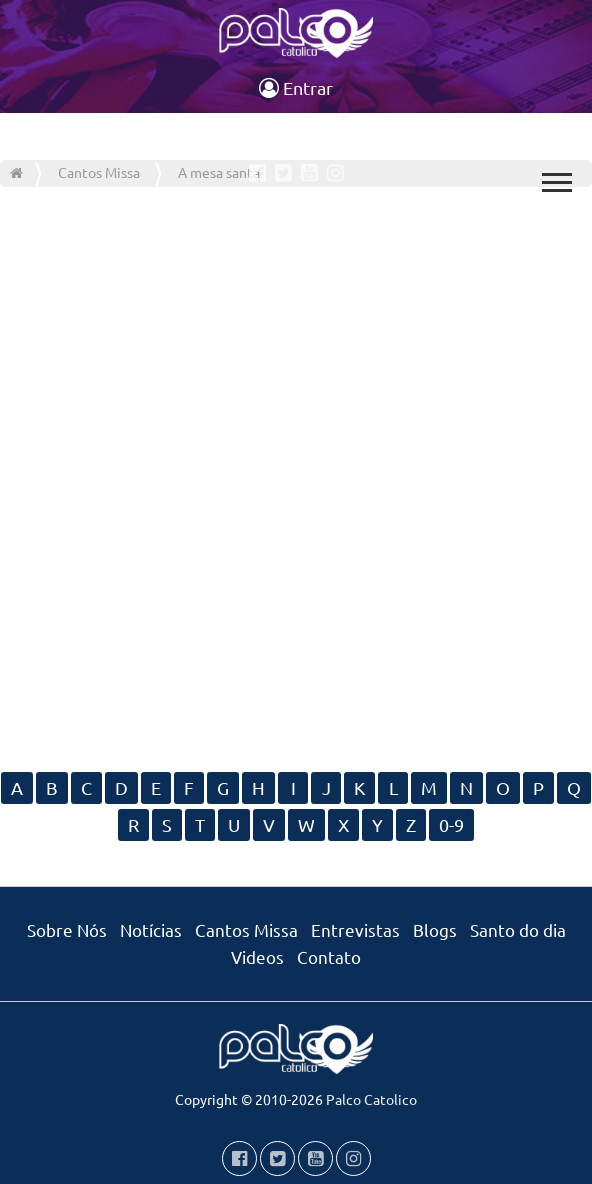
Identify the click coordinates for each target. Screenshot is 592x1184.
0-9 (451, 824)
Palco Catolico (371, 1099)
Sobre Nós (67, 929)
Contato (329, 956)
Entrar (296, 87)
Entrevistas (355, 929)
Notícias (151, 929)
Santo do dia (518, 929)
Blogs (435, 929)
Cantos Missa (246, 929)
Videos (257, 956)
